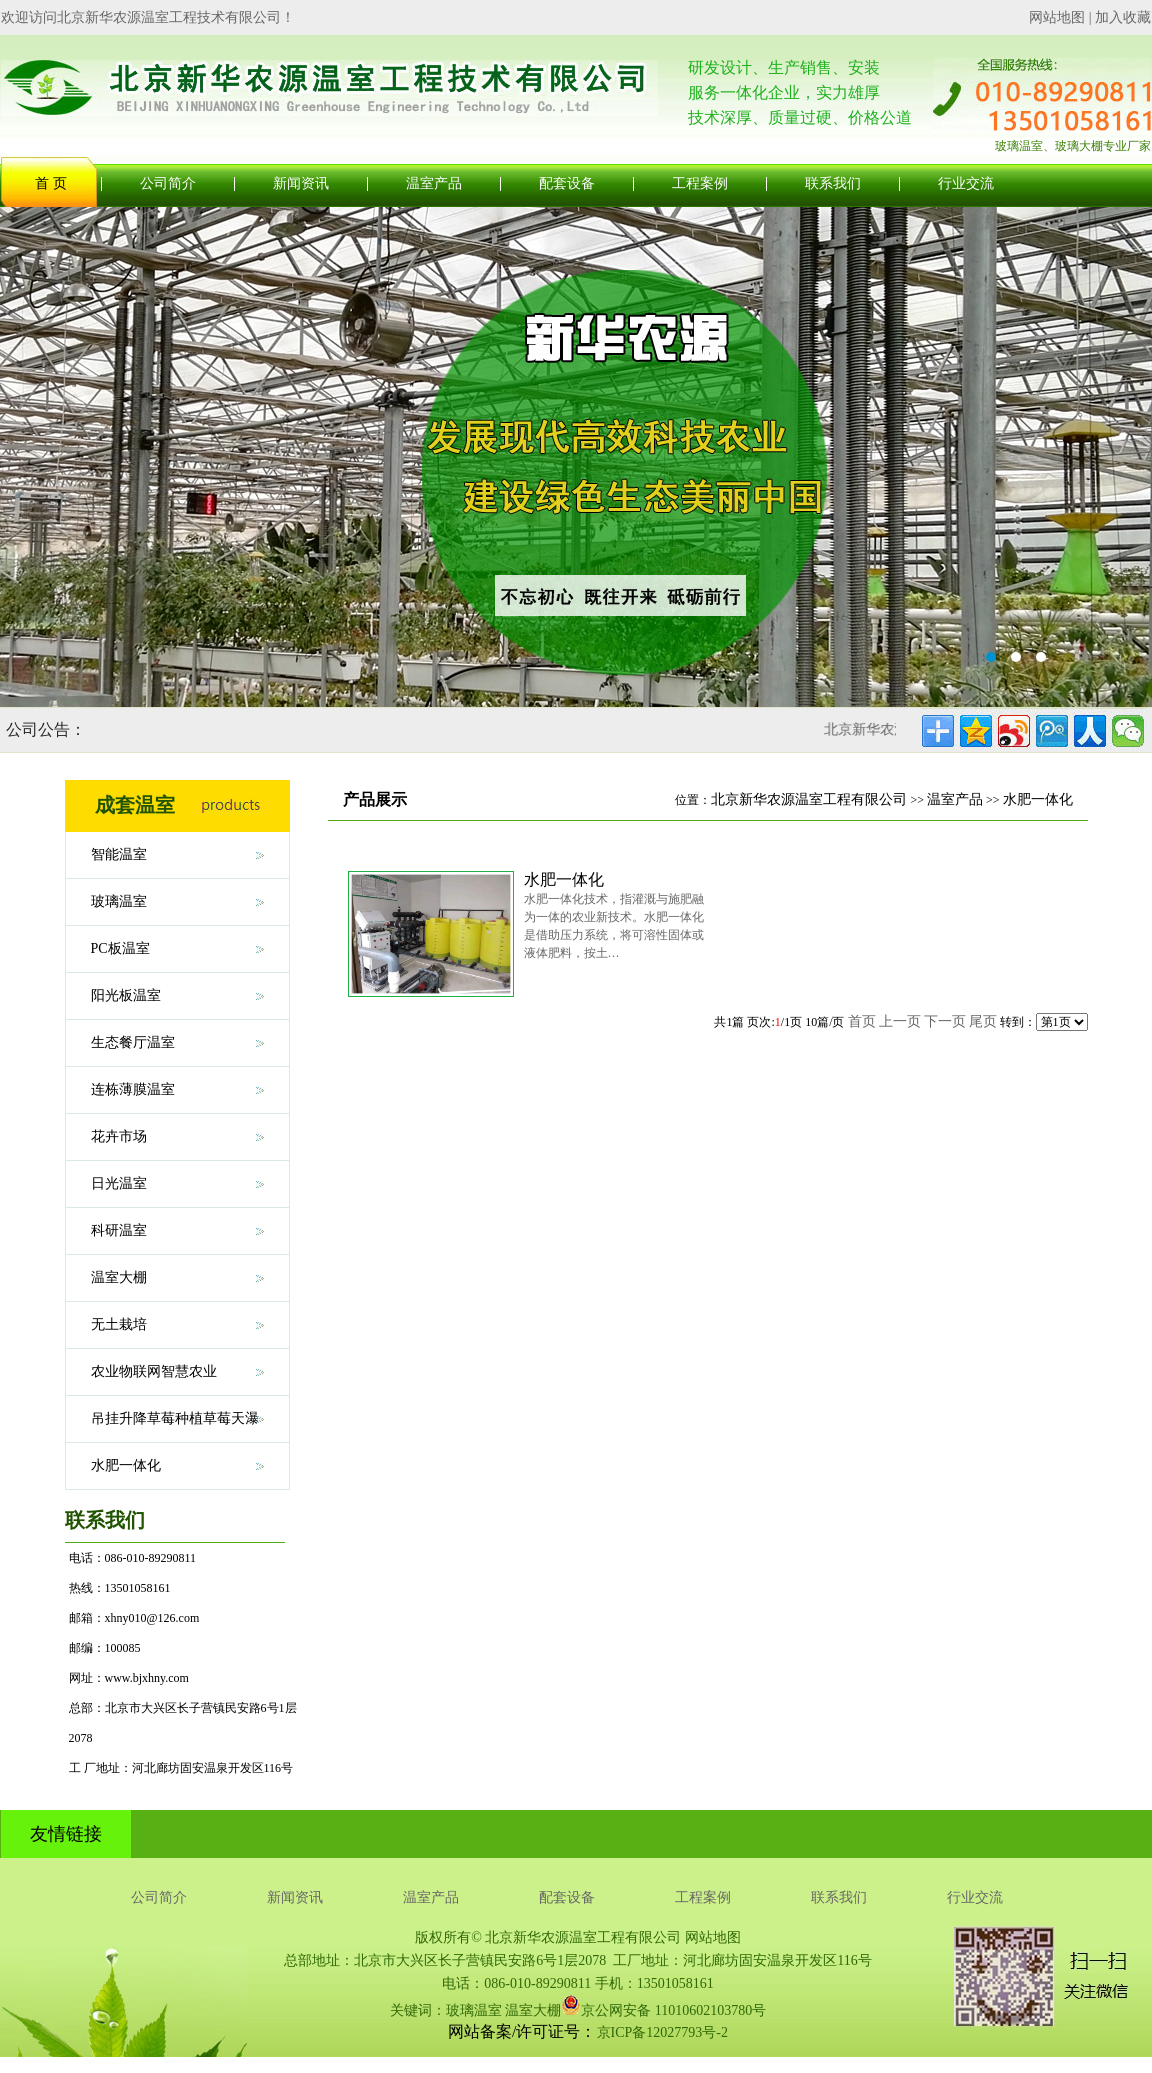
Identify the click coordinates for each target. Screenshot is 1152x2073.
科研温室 (119, 1230)
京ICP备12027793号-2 (662, 2032)
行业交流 (966, 183)
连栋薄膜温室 (133, 1089)
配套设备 (567, 183)
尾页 (983, 1021)
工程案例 (700, 183)
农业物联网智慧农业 (154, 1371)
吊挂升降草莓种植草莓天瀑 (175, 1418)
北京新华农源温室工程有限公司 (809, 799)
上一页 (900, 1021)
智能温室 (119, 854)
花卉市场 (119, 1136)
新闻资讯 (301, 183)
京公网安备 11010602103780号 (663, 2005)
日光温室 (119, 1183)
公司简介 (168, 183)
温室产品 (434, 183)
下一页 (945, 1021)
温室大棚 (119, 1277)
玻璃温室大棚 (576, 457)
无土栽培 (119, 1324)
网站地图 (1057, 17)
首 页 (51, 183)
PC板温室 (120, 948)
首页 (862, 1021)
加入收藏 (1123, 17)
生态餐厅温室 (133, 1042)
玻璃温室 (119, 901)
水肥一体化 (126, 1465)
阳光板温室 (126, 995)
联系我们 (833, 183)
